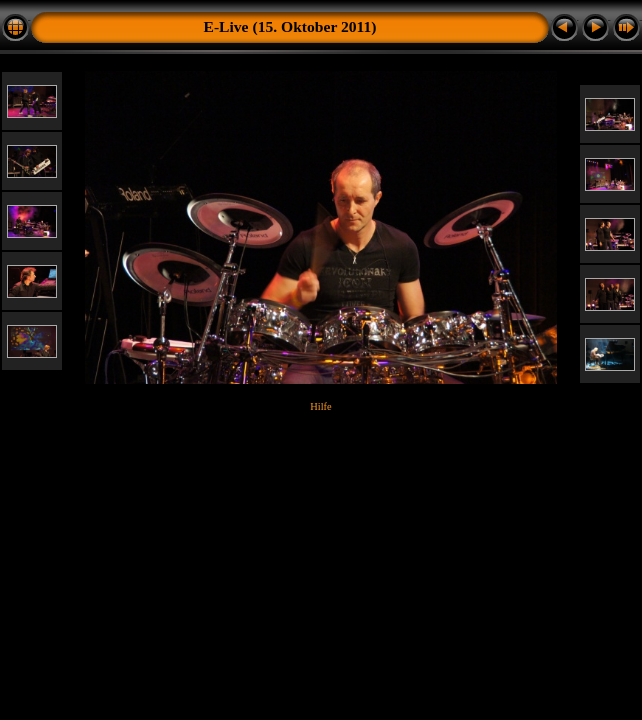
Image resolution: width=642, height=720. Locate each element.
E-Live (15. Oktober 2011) (290, 26)
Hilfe (320, 406)
